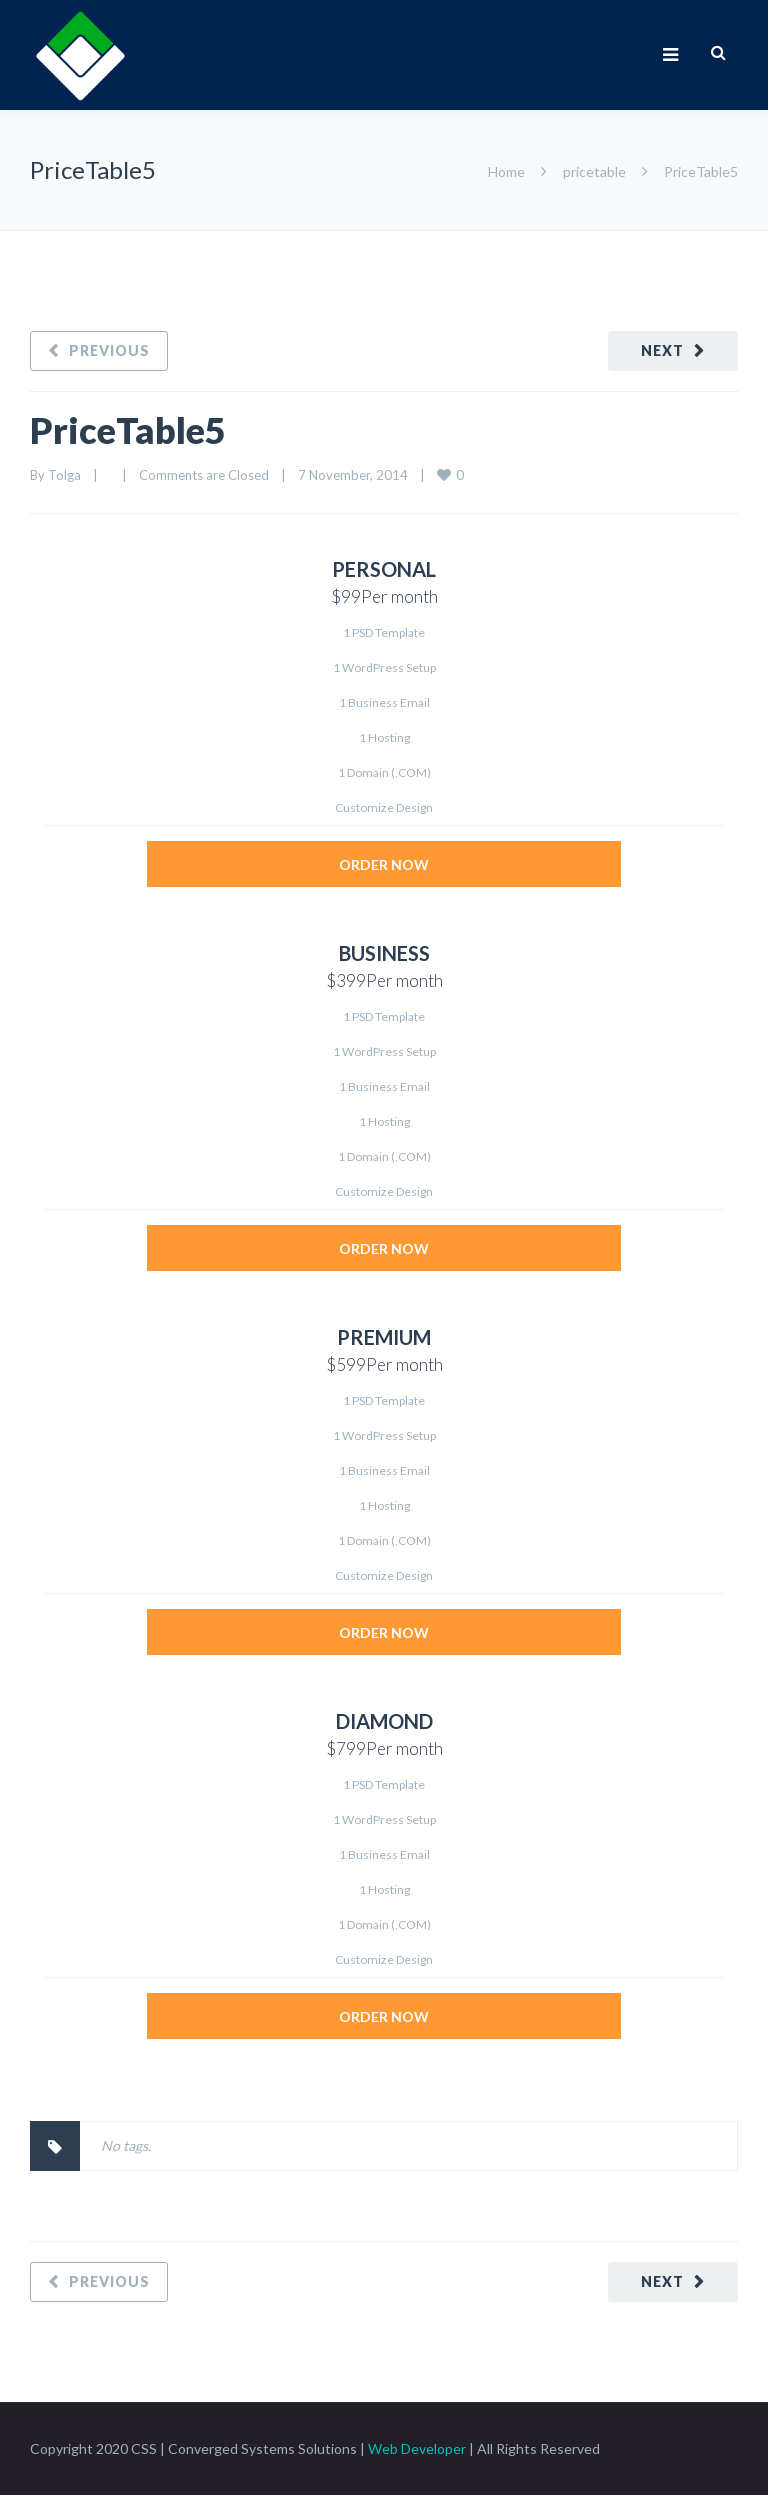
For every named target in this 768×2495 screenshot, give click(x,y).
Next (662, 350)
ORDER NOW (384, 864)
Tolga (64, 475)
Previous (109, 350)
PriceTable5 (128, 430)
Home (506, 171)
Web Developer (417, 2448)
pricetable (594, 171)
